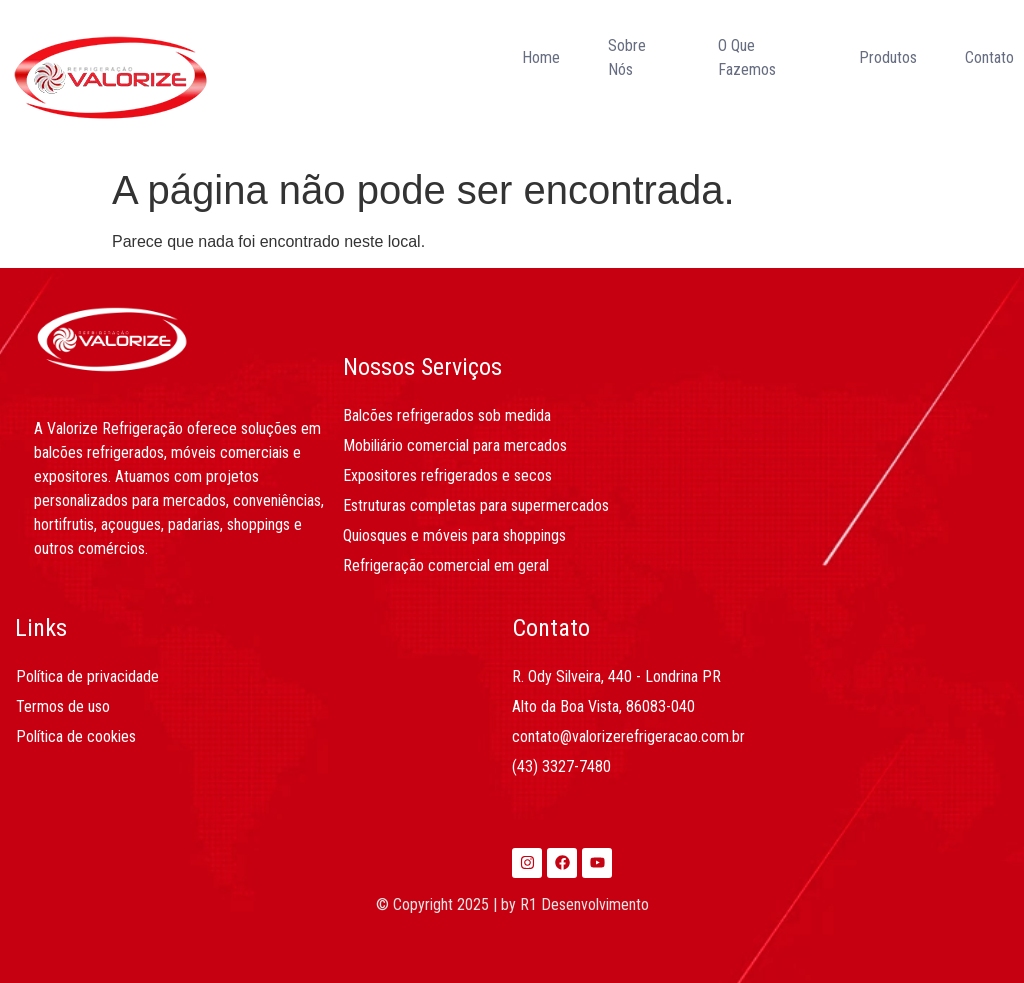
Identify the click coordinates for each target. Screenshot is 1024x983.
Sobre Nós (627, 57)
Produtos (888, 57)
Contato (989, 57)
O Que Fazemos (747, 57)
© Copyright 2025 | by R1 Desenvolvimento (512, 904)
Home (541, 57)
